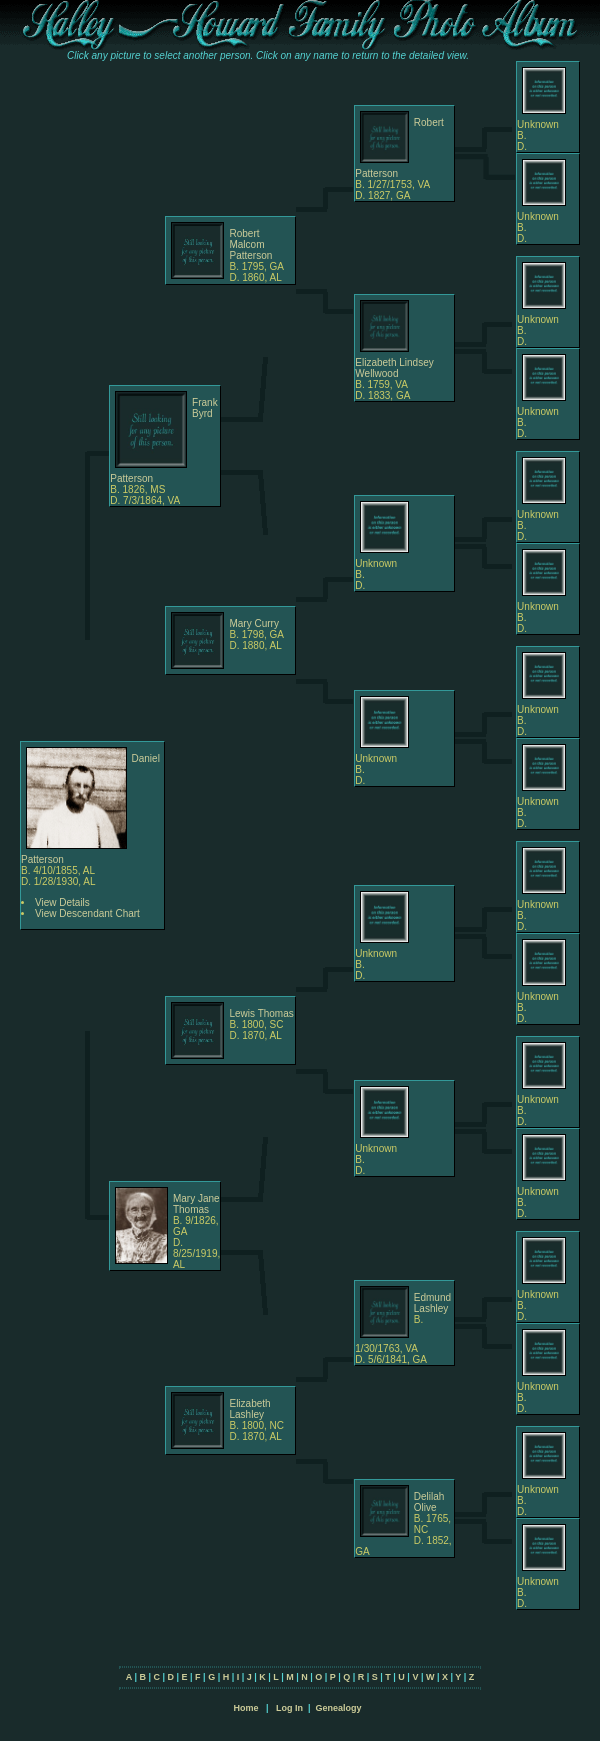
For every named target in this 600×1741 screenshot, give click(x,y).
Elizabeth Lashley (249, 1409)
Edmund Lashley (432, 1303)
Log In (289, 1708)
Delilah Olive (429, 1502)
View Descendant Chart (87, 913)
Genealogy (339, 1708)
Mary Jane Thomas (196, 1204)
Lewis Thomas (261, 1013)
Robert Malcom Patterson (250, 244)
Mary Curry (253, 623)
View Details (62, 902)
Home (245, 1708)
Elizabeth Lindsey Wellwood (394, 368)
